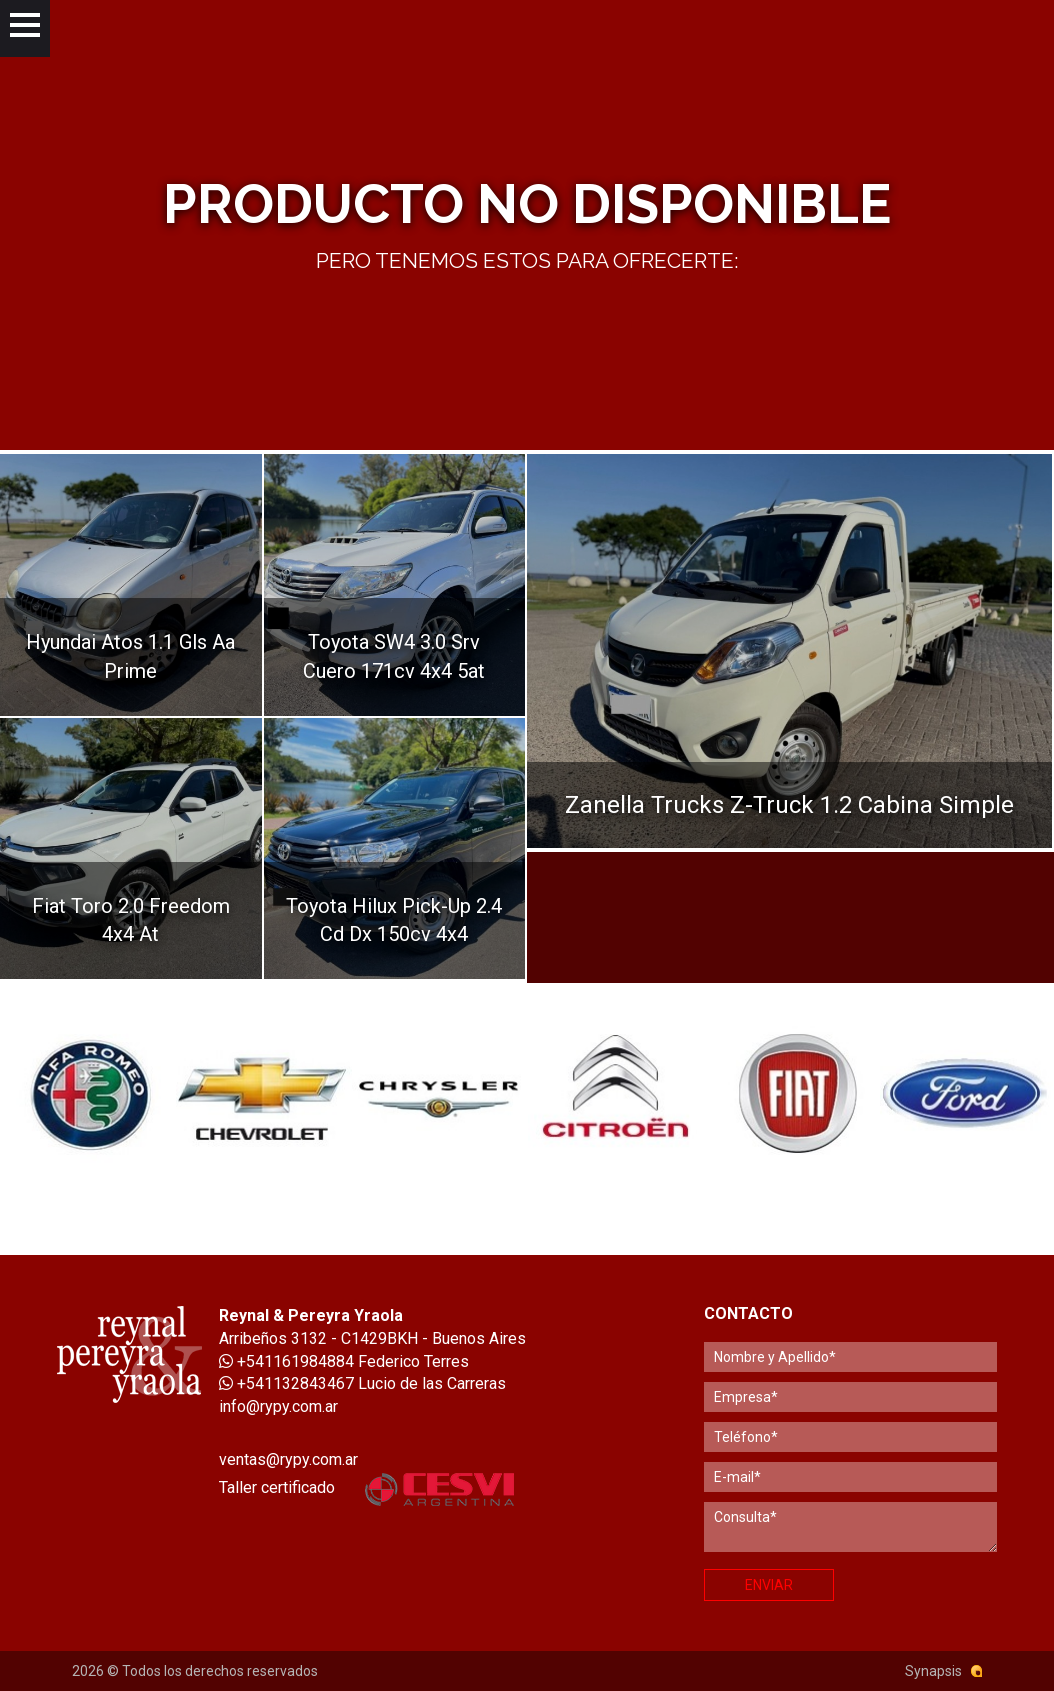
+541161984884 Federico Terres (344, 1361)
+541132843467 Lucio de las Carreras (362, 1383)
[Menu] (25, 28)
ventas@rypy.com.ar (288, 1459)
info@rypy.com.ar (278, 1406)
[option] (88, 1094)
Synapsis (933, 1671)
